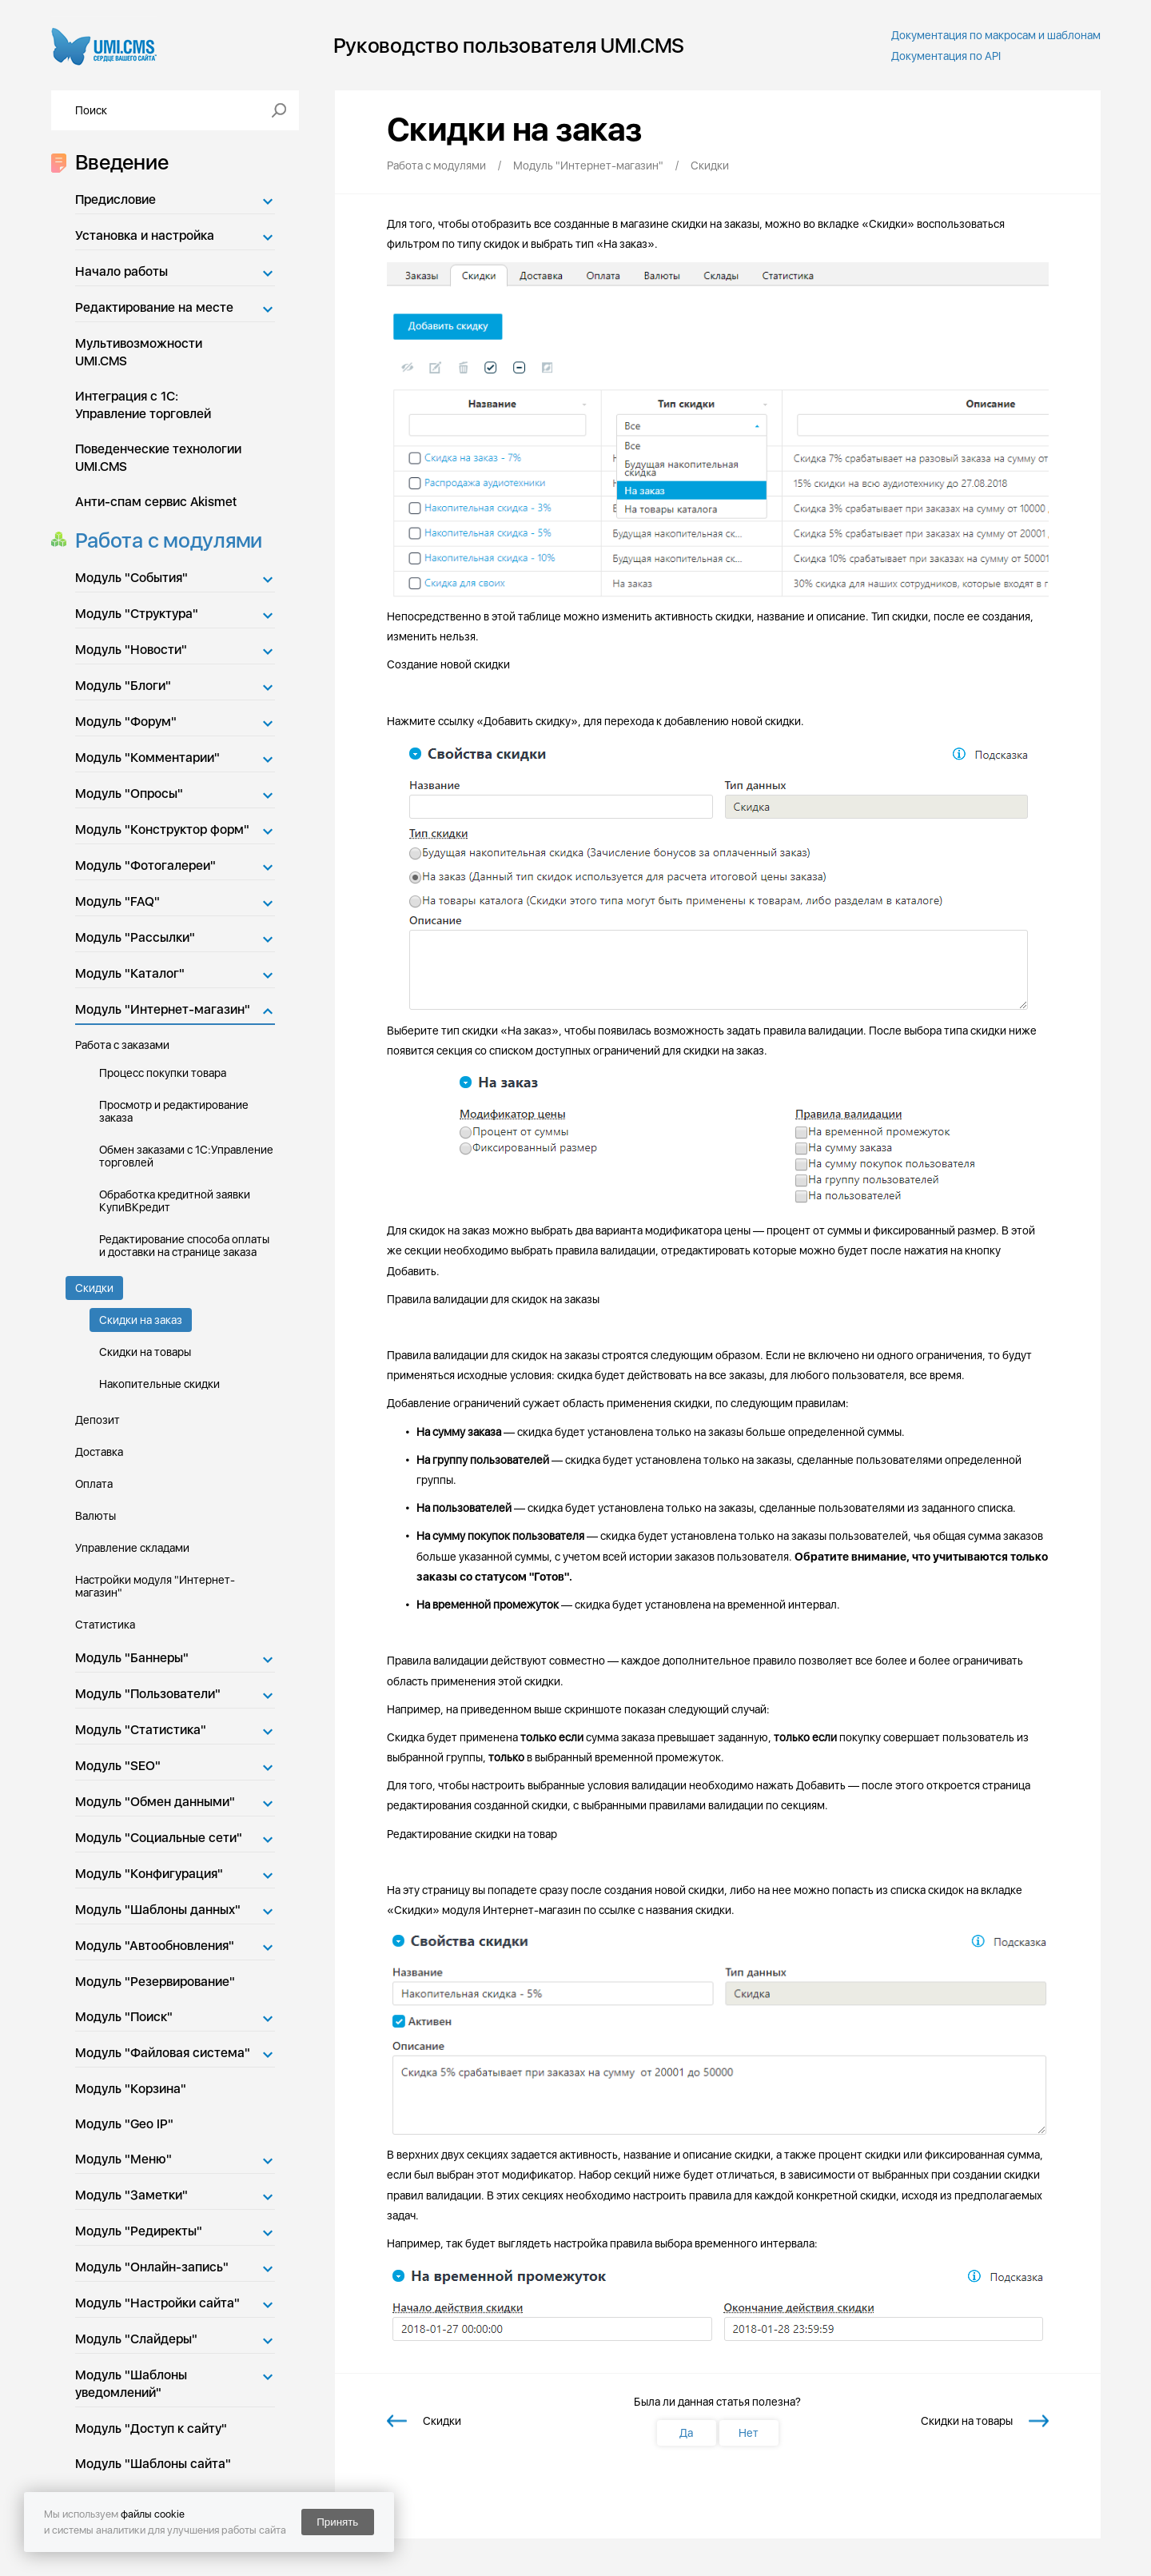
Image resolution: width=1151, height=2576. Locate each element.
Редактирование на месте (154, 307)
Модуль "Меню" (123, 2159)
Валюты (95, 1515)
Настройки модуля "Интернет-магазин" (155, 1586)
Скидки (94, 1288)
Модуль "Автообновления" (154, 1945)
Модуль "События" (131, 577)
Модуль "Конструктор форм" (162, 829)
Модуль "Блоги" (123, 685)
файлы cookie (153, 2514)
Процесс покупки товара (162, 1073)
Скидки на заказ (140, 1320)
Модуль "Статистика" (140, 1729)
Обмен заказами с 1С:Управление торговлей (186, 1156)
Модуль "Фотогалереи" (145, 865)
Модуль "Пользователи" (148, 1693)
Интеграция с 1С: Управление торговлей (143, 405)
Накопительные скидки (159, 1384)
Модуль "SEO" (118, 1765)
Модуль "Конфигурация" (149, 1873)
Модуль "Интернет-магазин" (162, 1009)
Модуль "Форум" (126, 721)
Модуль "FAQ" (117, 901)
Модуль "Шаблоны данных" (158, 1909)
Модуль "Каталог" (130, 973)
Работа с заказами (122, 1045)
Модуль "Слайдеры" (136, 2339)
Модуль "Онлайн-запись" (152, 2267)
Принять (337, 2522)
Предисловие (115, 199)
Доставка (99, 1452)
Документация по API (946, 56)
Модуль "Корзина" (130, 2088)
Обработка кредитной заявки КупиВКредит (174, 1201)
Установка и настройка (144, 235)
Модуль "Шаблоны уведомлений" (131, 2383)
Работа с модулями (164, 540)
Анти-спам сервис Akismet (156, 501)
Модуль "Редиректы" (138, 2231)
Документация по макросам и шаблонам (996, 35)
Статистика (105, 1624)
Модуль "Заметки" (131, 2195)
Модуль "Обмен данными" (155, 1801)
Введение (117, 162)
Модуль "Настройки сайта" (157, 2303)
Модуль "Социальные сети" (158, 1837)
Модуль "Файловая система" (162, 2052)
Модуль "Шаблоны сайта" (153, 2463)
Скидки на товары (145, 1352)
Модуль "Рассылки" (135, 937)
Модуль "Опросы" (129, 793)
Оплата (94, 1483)
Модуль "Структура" (136, 613)
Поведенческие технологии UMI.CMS (158, 457)
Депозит (97, 1420)
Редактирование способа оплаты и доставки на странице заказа (184, 1245)
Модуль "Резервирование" (155, 1981)
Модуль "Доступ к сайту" (151, 2428)
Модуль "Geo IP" (124, 2123)
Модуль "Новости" (131, 649)
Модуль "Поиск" (124, 2016)
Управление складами (132, 1547)
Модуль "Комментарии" (147, 757)
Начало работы (121, 271)
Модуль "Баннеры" (132, 1657)
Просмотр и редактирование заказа (174, 1111)
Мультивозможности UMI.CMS (138, 352)
